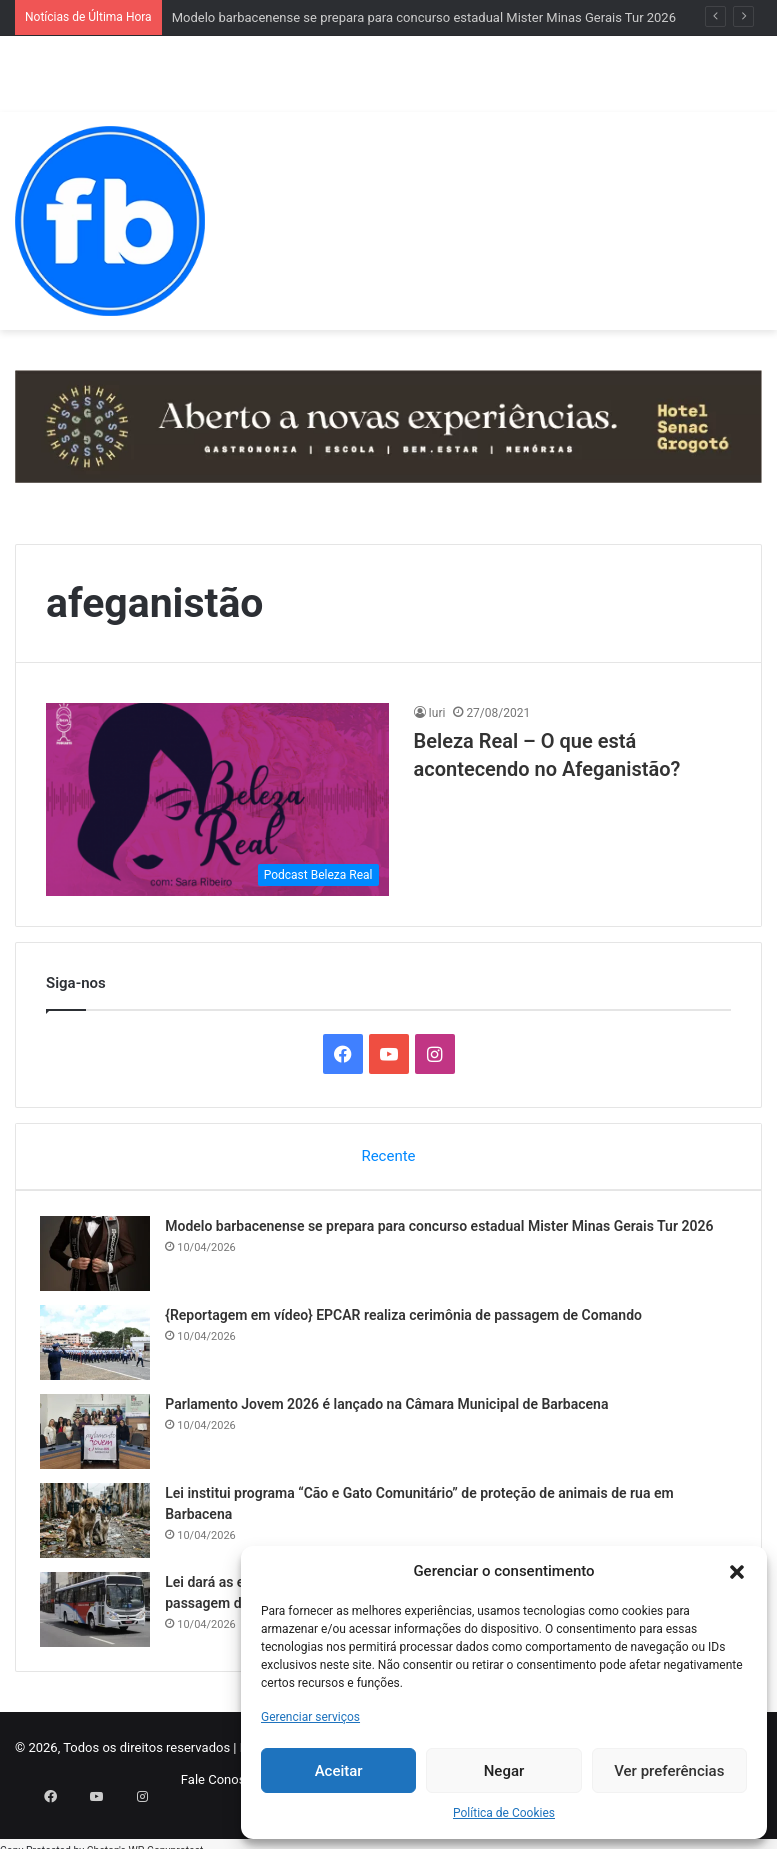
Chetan (103, 1838)
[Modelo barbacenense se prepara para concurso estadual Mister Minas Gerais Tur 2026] (101, 1258)
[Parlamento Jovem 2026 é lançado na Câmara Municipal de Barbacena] (101, 1436)
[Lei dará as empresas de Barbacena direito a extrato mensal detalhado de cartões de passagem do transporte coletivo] (101, 1614)
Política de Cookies (504, 1813)
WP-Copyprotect (165, 1838)
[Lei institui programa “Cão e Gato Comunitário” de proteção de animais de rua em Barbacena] (101, 1525)
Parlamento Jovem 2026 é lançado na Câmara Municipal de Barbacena (392, 1409)
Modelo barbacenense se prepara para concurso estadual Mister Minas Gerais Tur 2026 (424, 17)
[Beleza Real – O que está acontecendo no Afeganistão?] (217, 799)
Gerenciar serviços (310, 1717)
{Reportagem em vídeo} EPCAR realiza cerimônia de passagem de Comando (409, 1320)
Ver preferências (669, 1771)
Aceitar (339, 1771)
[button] (737, 1572)
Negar (504, 1771)
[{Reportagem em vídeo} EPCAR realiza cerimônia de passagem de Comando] (101, 1347)
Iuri (437, 713)
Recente (388, 1156)
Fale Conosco (220, 1790)
